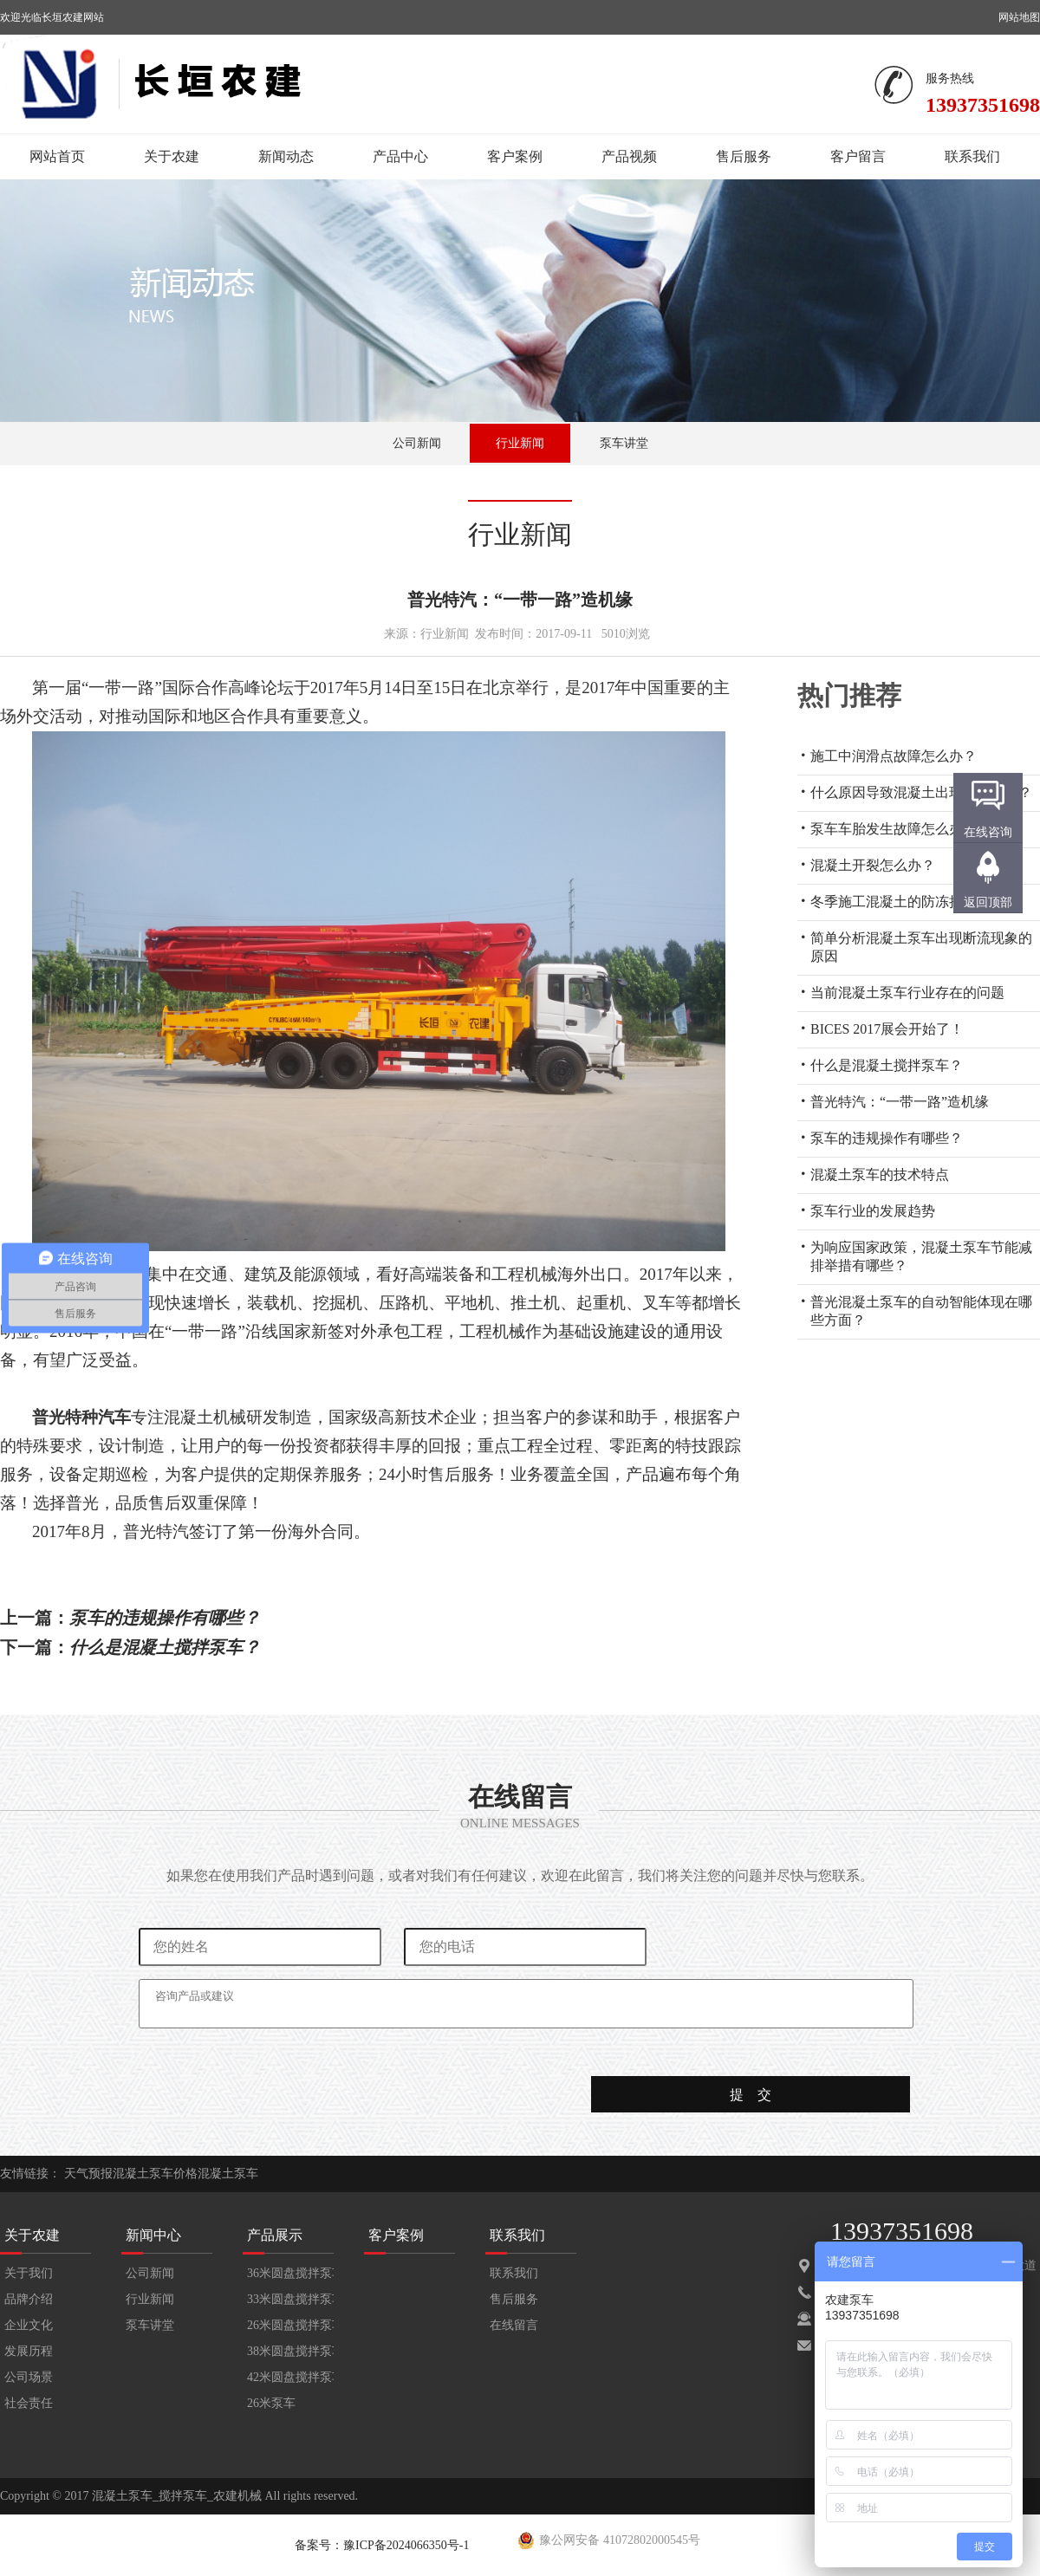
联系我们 (972, 156)
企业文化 (28, 2325)
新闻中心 (153, 2235)
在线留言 (514, 2325)
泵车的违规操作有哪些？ (886, 1138)
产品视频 (629, 156)
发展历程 (28, 2351)
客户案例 (515, 156)
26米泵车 (271, 2403)
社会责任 (28, 2403)
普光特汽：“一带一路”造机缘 (899, 1101)
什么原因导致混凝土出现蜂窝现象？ (921, 792)
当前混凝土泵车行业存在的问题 (907, 992)
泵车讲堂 (624, 443)
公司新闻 (417, 443)
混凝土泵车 (228, 2173)
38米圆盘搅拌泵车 (290, 2351)
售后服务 (743, 156)
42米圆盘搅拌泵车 (290, 2377)
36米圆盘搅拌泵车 (290, 2273)
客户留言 (858, 156)
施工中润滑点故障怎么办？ (893, 756)
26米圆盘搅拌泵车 (290, 2325)
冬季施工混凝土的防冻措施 (893, 901)
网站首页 (57, 156)
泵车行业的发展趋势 (872, 1211)
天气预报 (88, 2173)
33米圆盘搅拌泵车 (290, 2299)
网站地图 (1019, 17)
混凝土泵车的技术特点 (879, 1174)
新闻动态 (286, 156)
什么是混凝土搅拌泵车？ (886, 1065)
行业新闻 (520, 443)
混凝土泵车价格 (155, 2173)
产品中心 (400, 156)
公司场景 (28, 2377)
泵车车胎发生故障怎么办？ (893, 828)
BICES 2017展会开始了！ (887, 1029)
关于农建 (171, 156)
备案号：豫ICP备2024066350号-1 (382, 2545)
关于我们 (28, 2273)
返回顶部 (988, 902)
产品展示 (274, 2235)
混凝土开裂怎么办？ (872, 865)
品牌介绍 (28, 2299)
